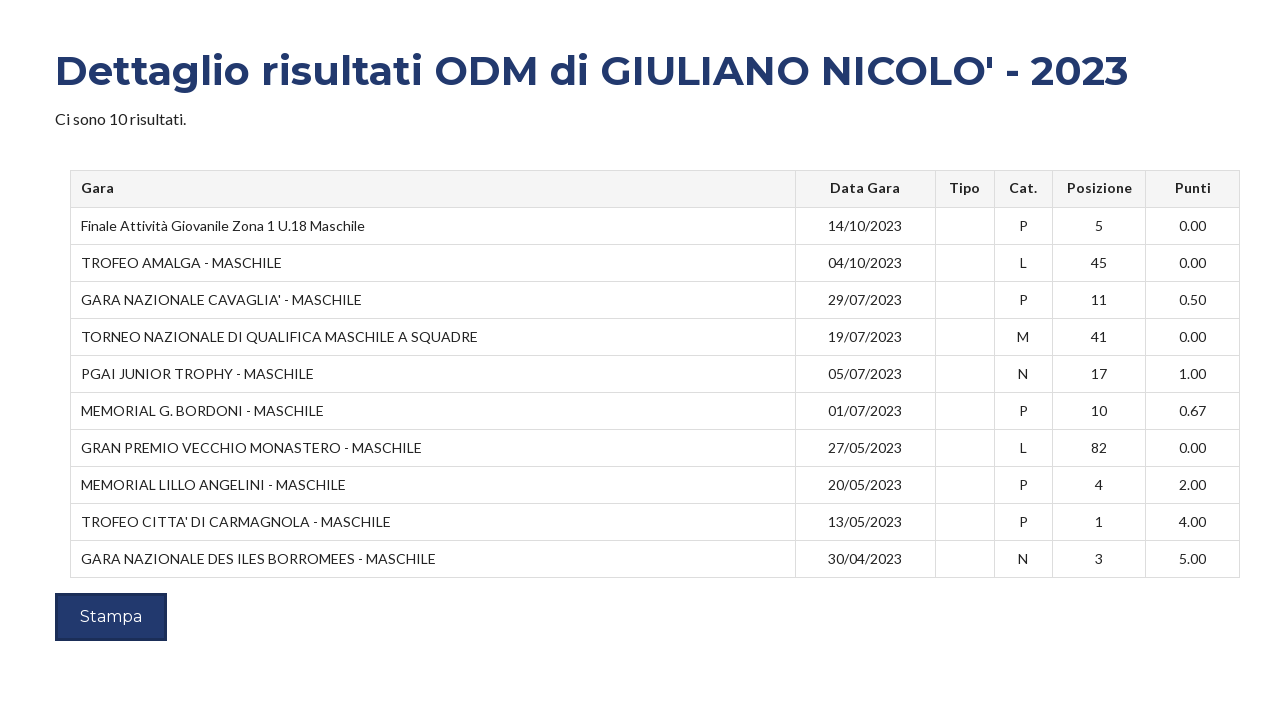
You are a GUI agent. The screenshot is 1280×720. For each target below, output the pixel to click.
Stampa (111, 616)
